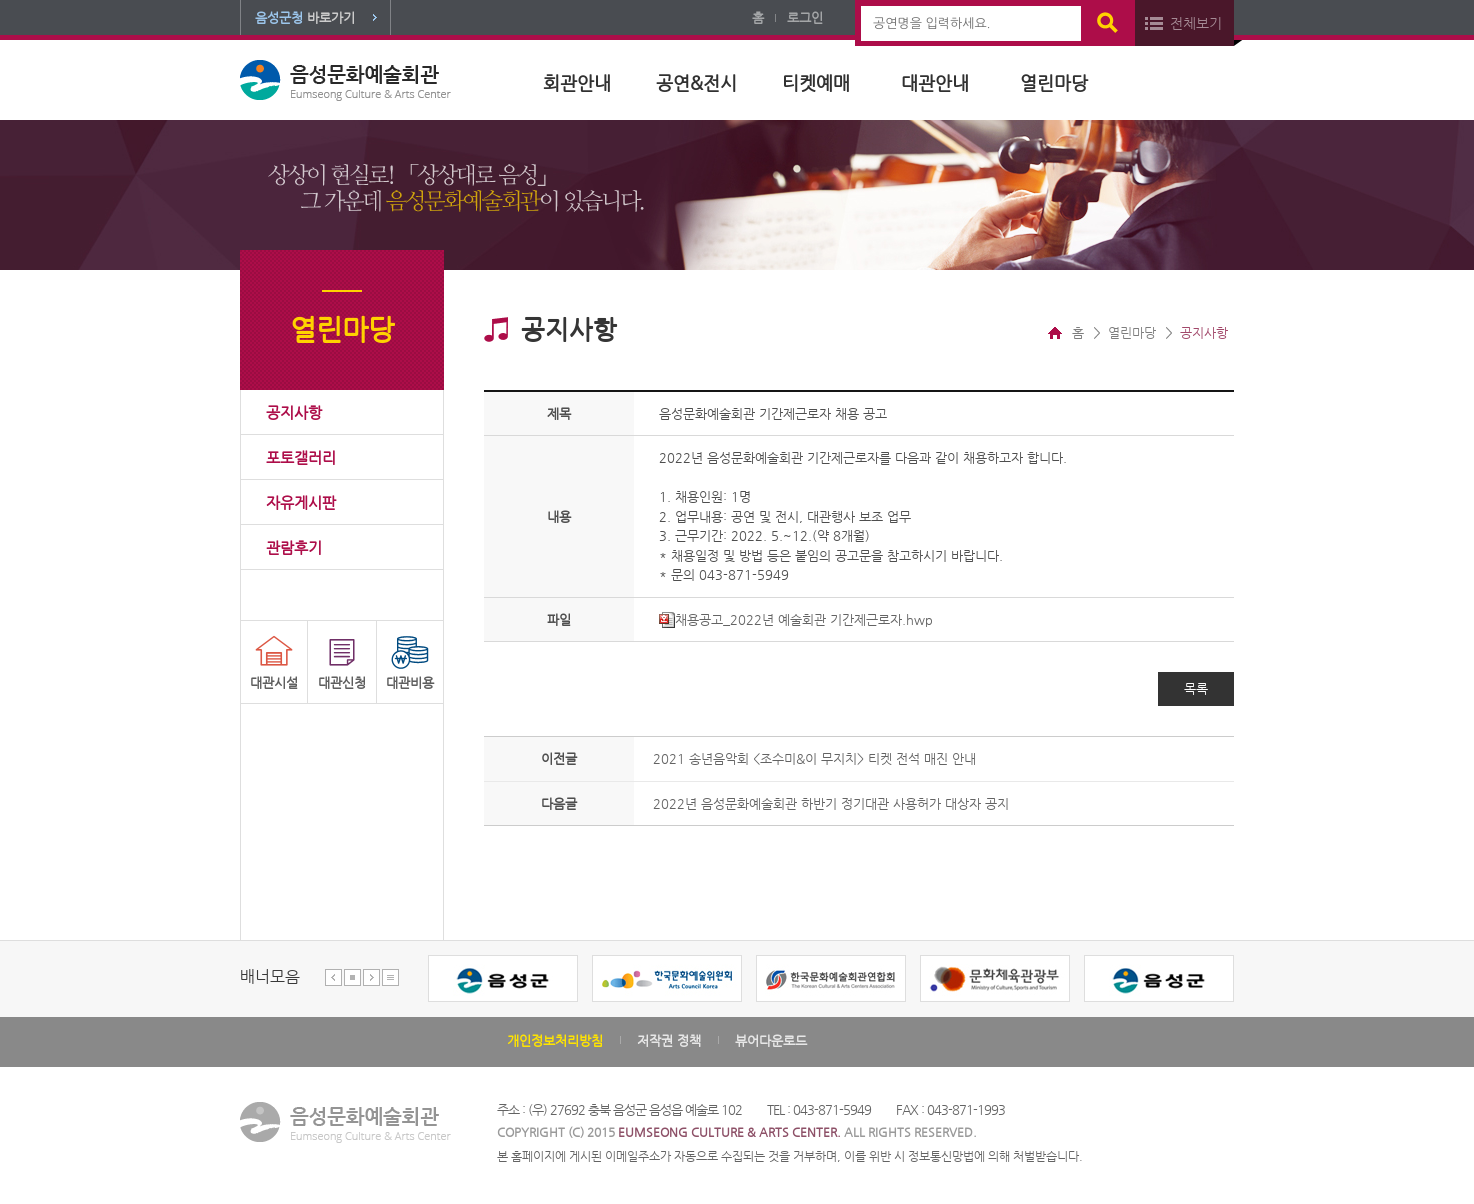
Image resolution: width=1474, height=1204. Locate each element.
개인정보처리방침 (555, 1040)
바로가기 (305, 17)
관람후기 (294, 547)
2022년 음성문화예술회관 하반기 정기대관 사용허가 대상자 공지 (831, 803)
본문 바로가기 (0, 0)
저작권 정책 (669, 1040)
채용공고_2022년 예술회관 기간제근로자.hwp (796, 619)
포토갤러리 (301, 457)
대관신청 (342, 682)
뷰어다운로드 (771, 1040)
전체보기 (1196, 23)
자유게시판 (301, 502)
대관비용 (410, 682)
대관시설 (274, 682)
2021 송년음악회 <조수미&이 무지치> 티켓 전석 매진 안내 (814, 758)
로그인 (805, 17)
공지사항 (294, 412)
